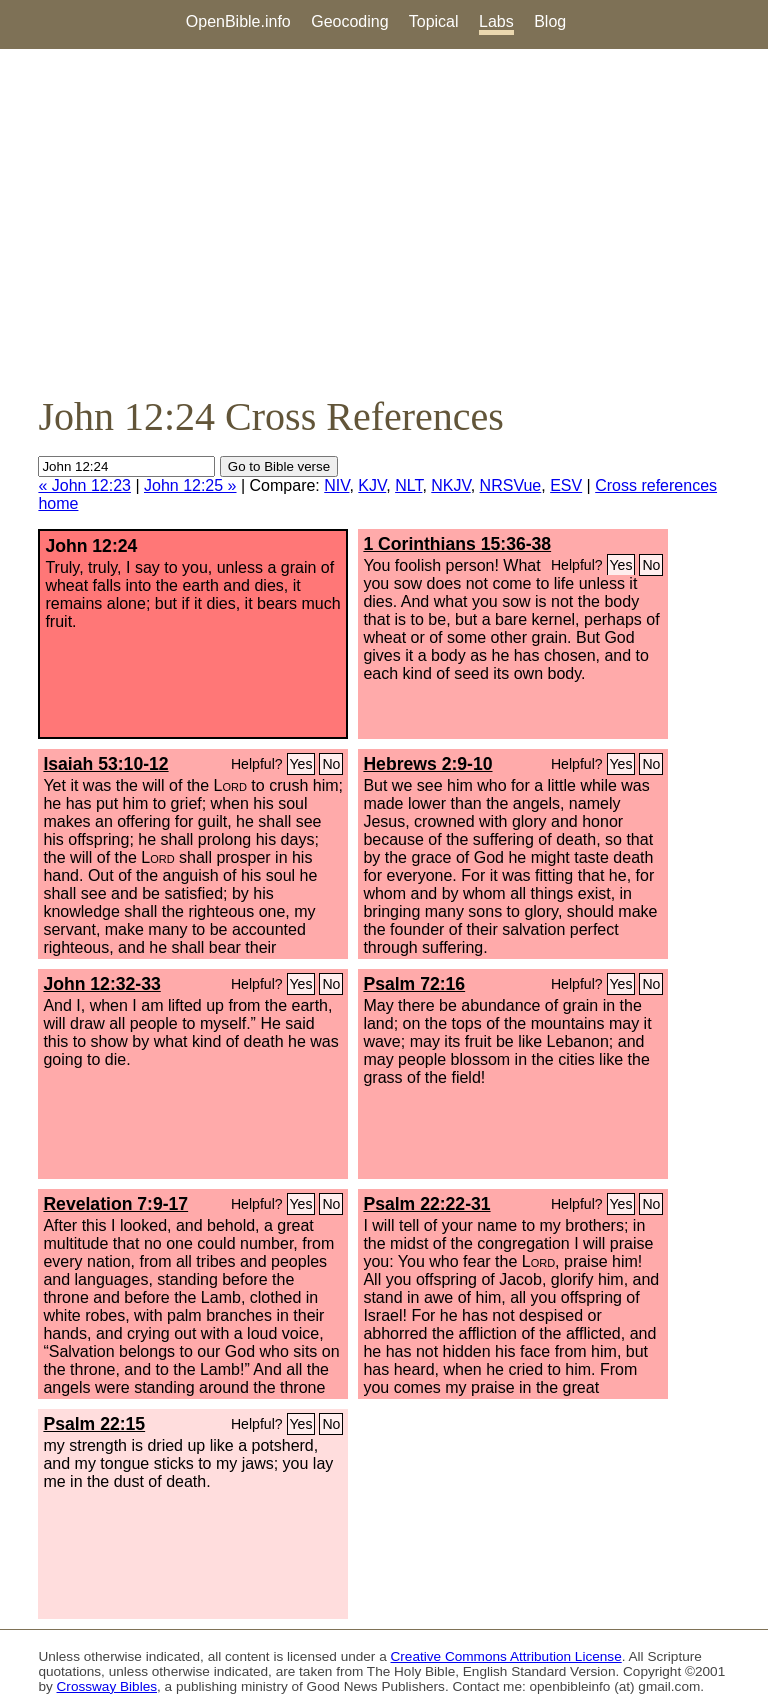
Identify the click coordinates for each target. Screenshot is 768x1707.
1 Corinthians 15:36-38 (457, 544)
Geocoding (349, 21)
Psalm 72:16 (414, 984)
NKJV (450, 485)
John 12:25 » (190, 485)
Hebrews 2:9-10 (427, 764)
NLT (408, 485)
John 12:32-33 (101, 984)
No (651, 565)
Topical (434, 21)
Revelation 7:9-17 (115, 1204)
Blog (550, 21)
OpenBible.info (238, 21)
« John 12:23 (84, 485)
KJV (372, 485)
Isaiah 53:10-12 (105, 764)
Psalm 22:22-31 (426, 1204)
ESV (566, 485)
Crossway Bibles (107, 1686)
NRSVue (511, 485)
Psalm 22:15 (94, 1424)
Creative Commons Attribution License (506, 1656)
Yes (621, 565)
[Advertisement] (384, 221)
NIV (336, 485)
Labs (496, 21)
